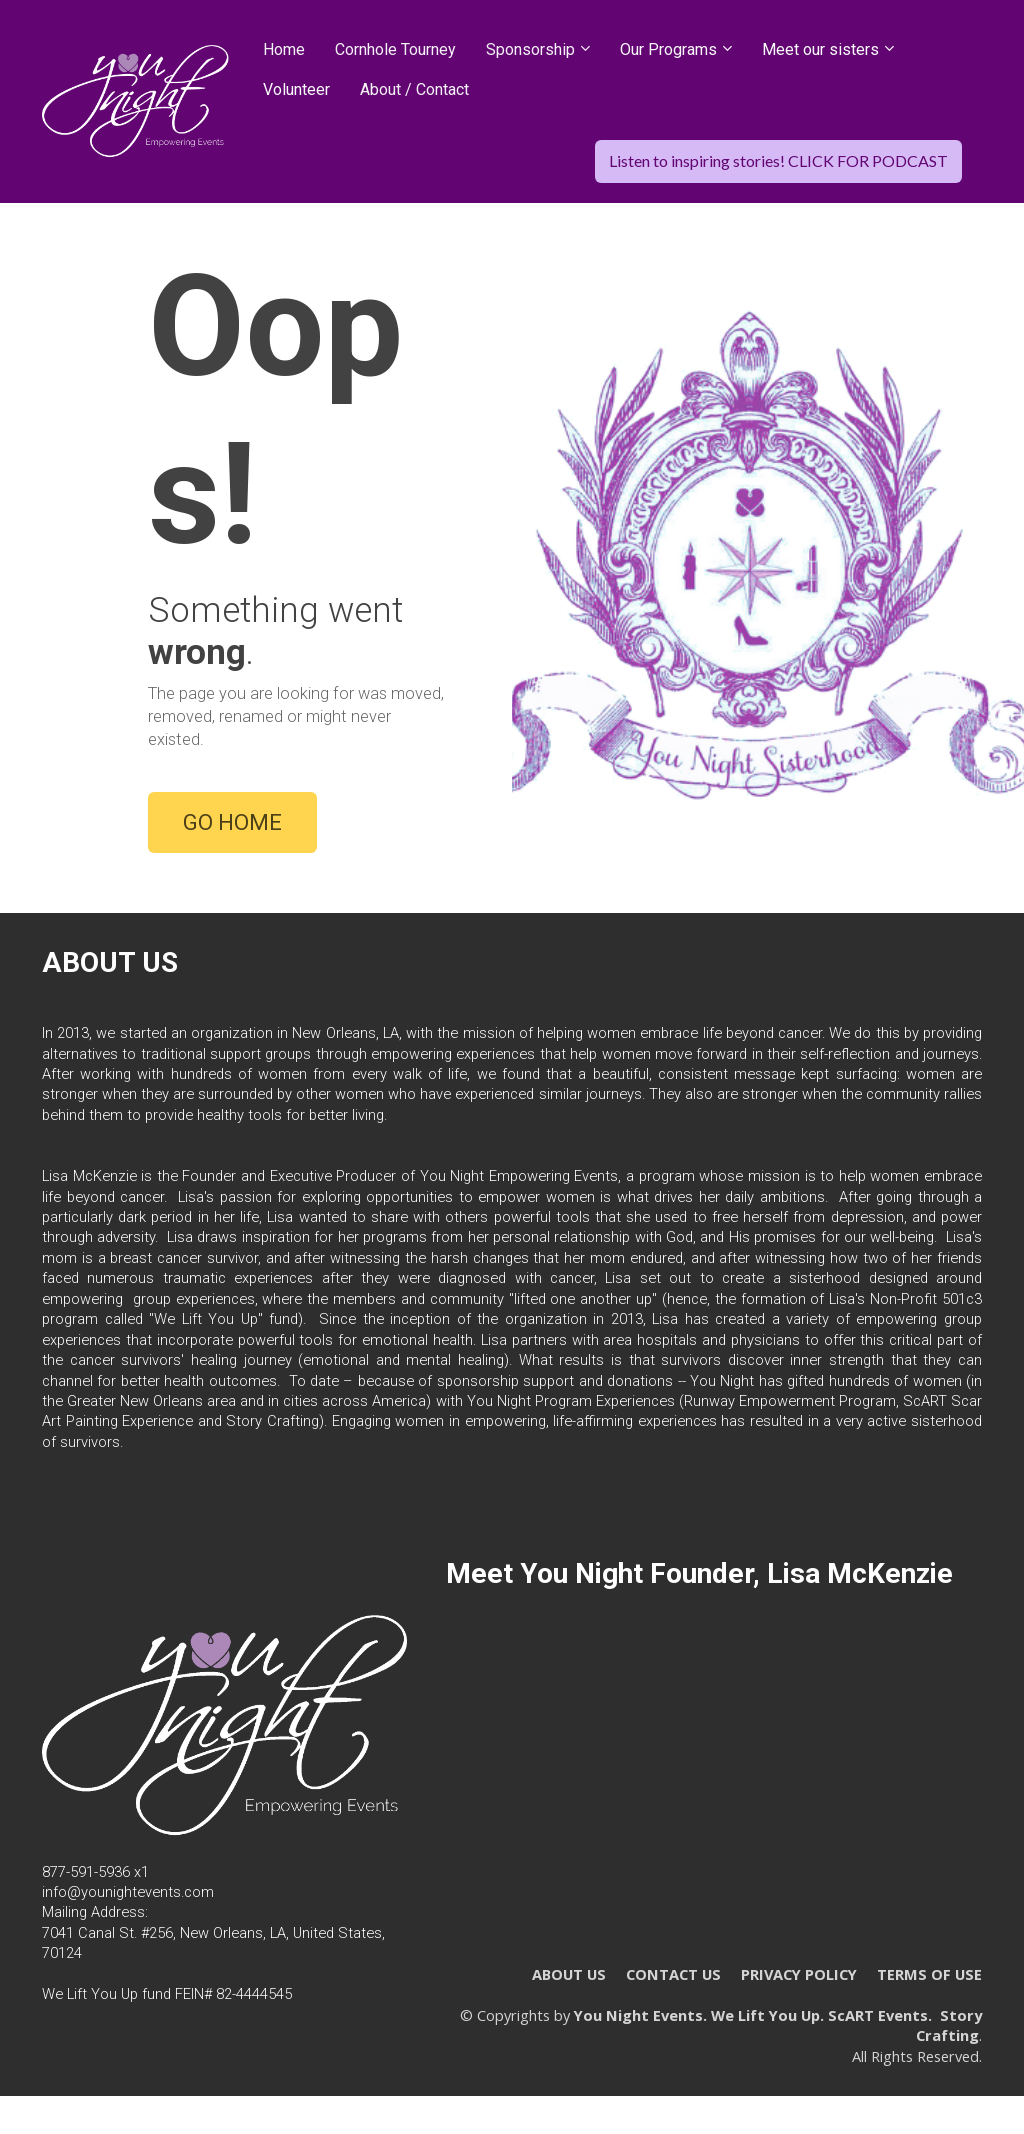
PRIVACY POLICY (799, 1984)
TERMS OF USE (929, 1984)
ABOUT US (569, 1984)
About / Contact (414, 89)
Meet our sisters (820, 49)
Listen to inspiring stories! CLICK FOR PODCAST (778, 160)
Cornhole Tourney (395, 49)
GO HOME (232, 827)
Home (284, 49)
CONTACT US (673, 1984)
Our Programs (668, 49)
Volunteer (296, 89)
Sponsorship (530, 49)
